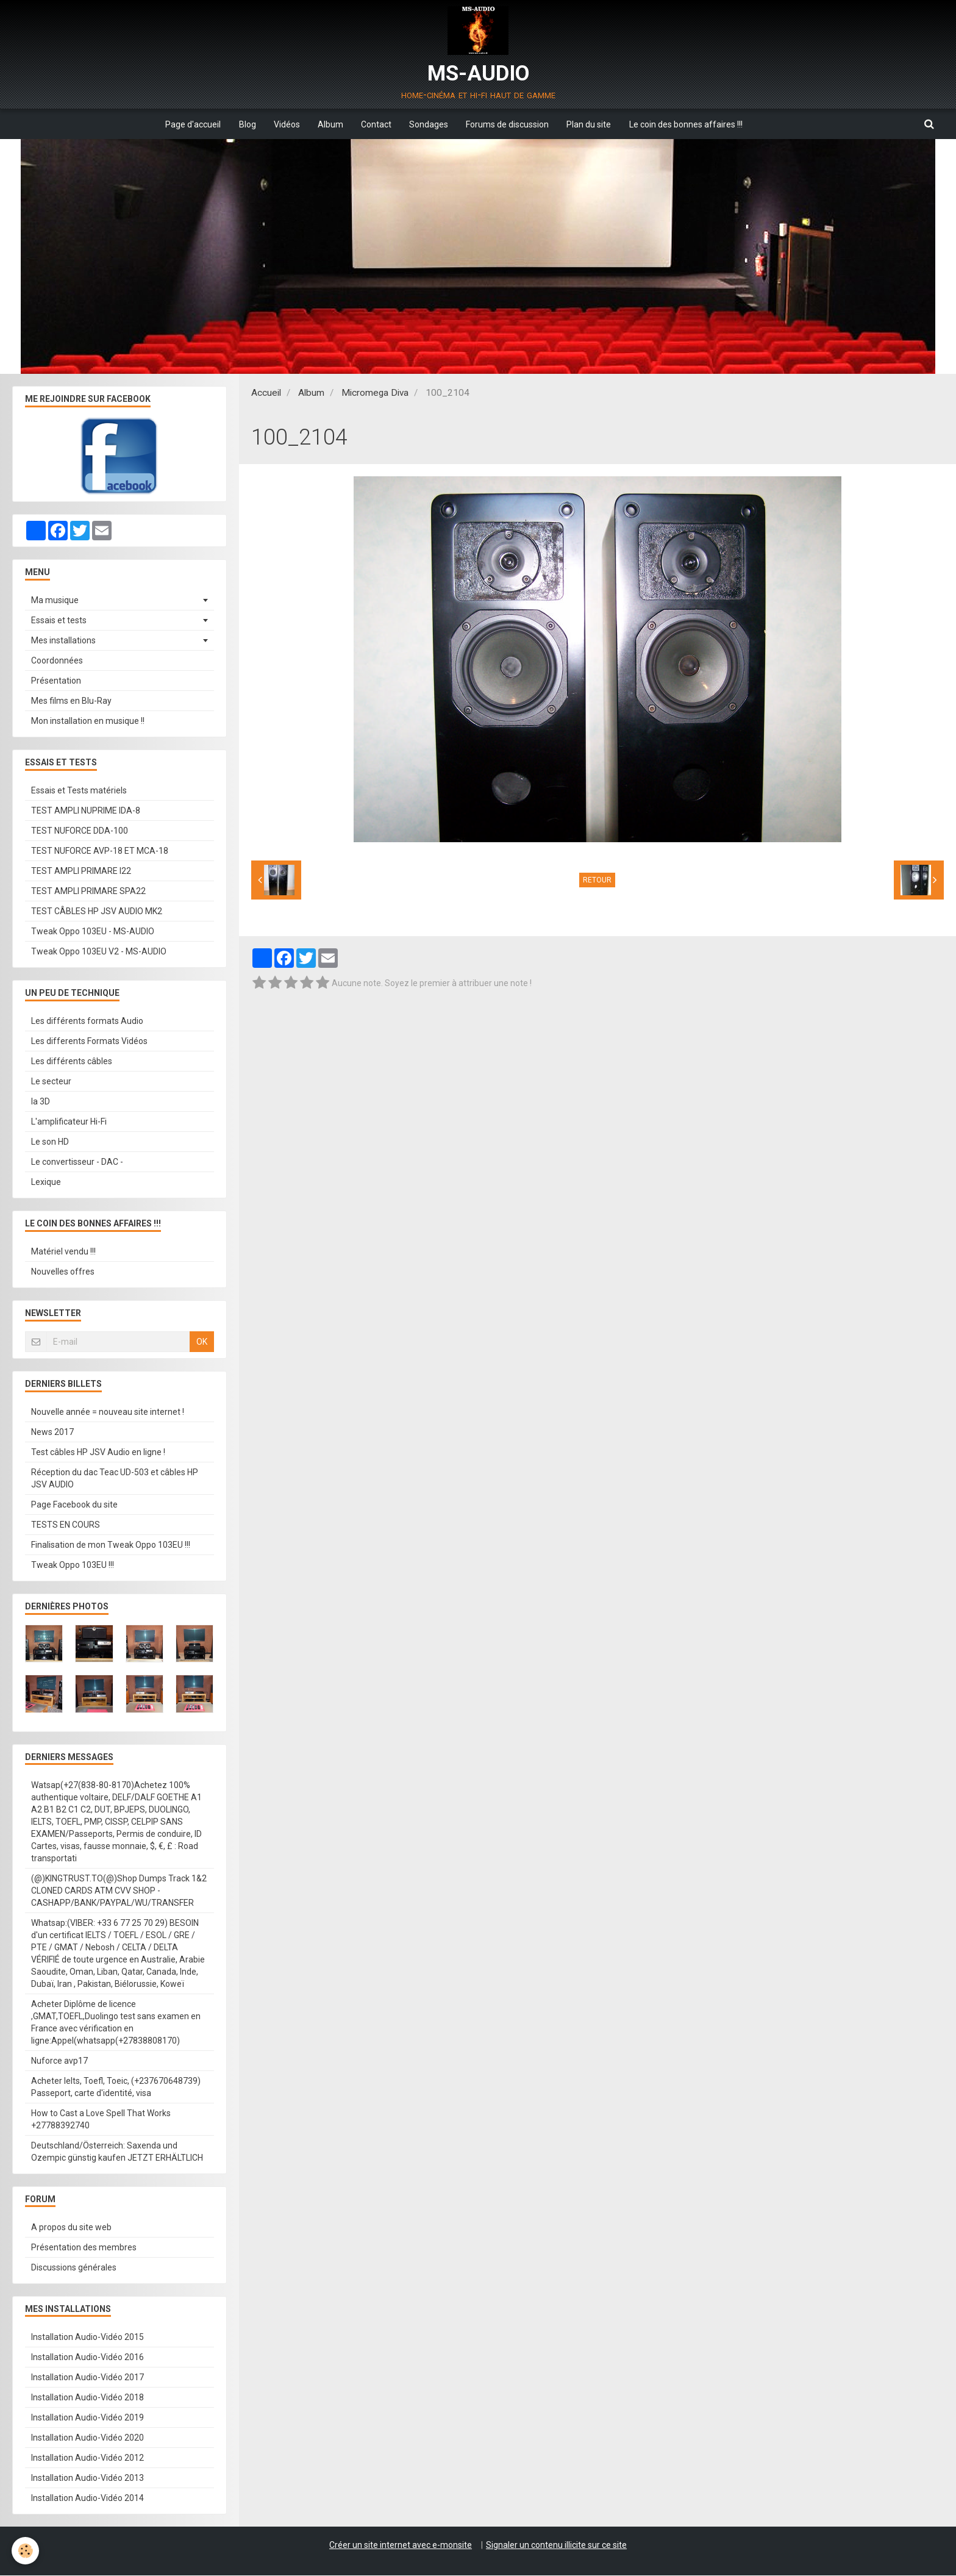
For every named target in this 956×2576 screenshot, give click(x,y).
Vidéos (286, 124)
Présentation (56, 681)
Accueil (266, 393)
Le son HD (50, 1142)
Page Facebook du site (74, 1505)
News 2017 (52, 1432)
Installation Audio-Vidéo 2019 (87, 2418)
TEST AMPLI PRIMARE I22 (81, 871)
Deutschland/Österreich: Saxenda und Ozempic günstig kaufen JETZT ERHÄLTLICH (117, 2152)
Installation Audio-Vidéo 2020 (87, 2438)
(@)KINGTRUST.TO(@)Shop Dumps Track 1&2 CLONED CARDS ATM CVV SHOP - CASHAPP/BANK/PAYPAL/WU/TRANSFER (119, 1891)
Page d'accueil (191, 124)
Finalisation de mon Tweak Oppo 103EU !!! (110, 1545)
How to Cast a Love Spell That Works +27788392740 (101, 2120)
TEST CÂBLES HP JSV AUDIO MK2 (96, 912)
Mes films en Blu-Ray (71, 701)
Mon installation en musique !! (87, 721)
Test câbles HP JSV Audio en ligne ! (98, 1453)
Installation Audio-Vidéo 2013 (87, 2478)
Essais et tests (59, 621)
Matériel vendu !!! (63, 1252)
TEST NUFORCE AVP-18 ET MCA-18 (99, 851)
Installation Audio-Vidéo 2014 (87, 2498)
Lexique (46, 1182)
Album (330, 124)
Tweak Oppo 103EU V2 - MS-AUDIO (98, 952)
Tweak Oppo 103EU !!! (72, 1565)
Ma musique (55, 601)
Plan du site (590, 124)
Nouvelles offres (63, 1272)
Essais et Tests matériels (79, 791)
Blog (245, 124)
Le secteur (51, 1082)
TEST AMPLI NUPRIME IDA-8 (85, 811)
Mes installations (63, 641)
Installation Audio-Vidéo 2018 (87, 2398)
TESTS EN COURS (65, 1525)
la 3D (40, 1102)
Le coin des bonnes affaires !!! (687, 124)
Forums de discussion (508, 124)
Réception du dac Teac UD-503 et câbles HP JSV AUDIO (114, 1479)
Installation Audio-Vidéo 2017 (87, 2378)
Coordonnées (57, 661)
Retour (597, 880)
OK (201, 1342)
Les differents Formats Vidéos (89, 1041)
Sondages (429, 124)
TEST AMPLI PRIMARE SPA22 (88, 891)
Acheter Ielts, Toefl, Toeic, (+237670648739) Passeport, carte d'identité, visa (116, 2087)
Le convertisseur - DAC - (77, 1162)
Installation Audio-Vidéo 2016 (87, 2358)
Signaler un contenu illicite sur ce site (556, 2545)
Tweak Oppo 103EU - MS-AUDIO (92, 932)
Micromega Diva (374, 393)
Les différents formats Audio (87, 1021)
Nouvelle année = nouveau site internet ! (107, 1412)
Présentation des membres (84, 2248)
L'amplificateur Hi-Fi (69, 1122)
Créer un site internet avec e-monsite (400, 2545)
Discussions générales (73, 2268)
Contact (376, 124)
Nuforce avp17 (59, 2061)
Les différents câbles (71, 1062)
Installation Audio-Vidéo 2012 (87, 2458)
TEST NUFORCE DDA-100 (79, 831)
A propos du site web (71, 2228)
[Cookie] (26, 2550)
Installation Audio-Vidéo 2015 (87, 2337)
